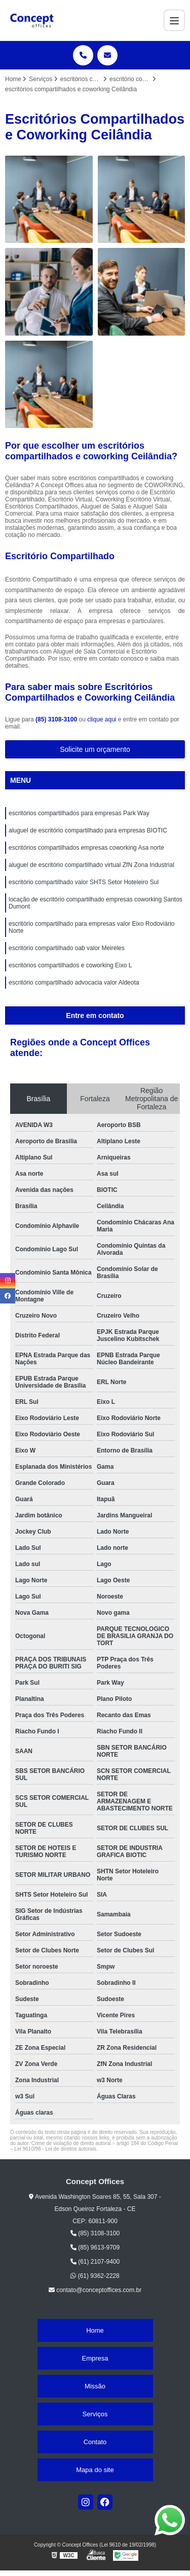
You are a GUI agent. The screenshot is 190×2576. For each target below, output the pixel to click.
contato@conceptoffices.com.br (95, 2290)
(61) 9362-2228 (94, 2275)
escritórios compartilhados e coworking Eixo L (70, 965)
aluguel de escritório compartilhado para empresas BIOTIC (88, 830)
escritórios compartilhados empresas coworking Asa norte (86, 847)
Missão (95, 2386)
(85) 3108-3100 (57, 719)
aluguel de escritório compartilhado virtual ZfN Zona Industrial (91, 864)
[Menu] (174, 20)
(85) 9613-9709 (95, 2247)
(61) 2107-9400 (95, 2261)
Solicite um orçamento (95, 749)
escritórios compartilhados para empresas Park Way (79, 813)
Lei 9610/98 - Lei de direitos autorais (55, 2149)
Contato (95, 2442)
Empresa (95, 2358)
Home (95, 2330)
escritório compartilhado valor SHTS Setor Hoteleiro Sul (84, 882)
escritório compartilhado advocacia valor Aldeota (74, 982)
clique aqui (101, 719)
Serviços (95, 2414)
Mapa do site (94, 2470)
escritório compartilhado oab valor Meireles (67, 948)
